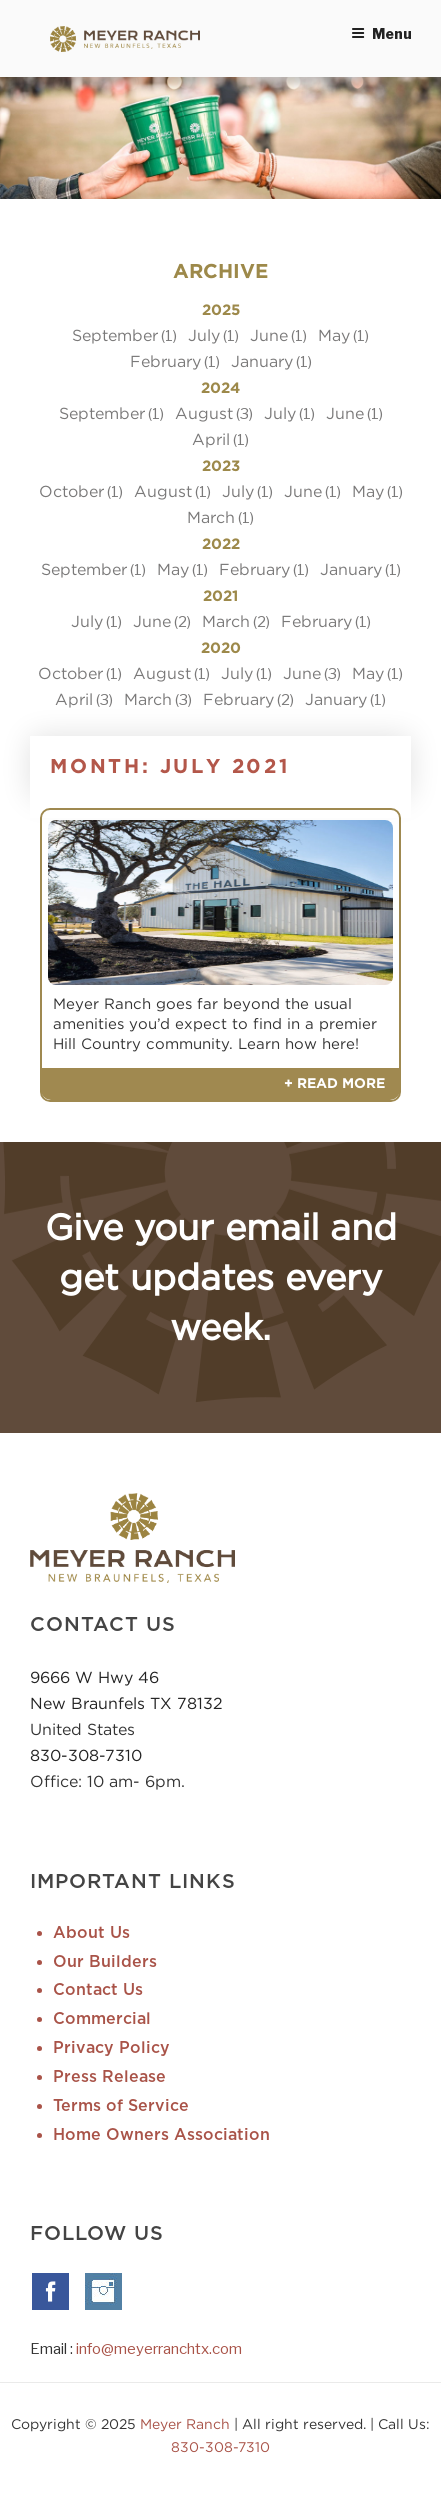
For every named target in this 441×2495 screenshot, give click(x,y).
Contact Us (98, 1990)
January (262, 361)
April (211, 439)
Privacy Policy (111, 2048)
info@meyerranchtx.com (159, 2349)
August (204, 413)
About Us (91, 1933)
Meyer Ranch (187, 2423)
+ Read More (334, 1084)
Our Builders (105, 1962)
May (334, 335)
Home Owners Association (161, 2135)
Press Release (109, 2077)
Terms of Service (121, 2106)
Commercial (102, 2019)
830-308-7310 (86, 1755)
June (269, 335)
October (71, 491)
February (165, 361)
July (204, 335)
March (211, 517)
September (115, 335)
